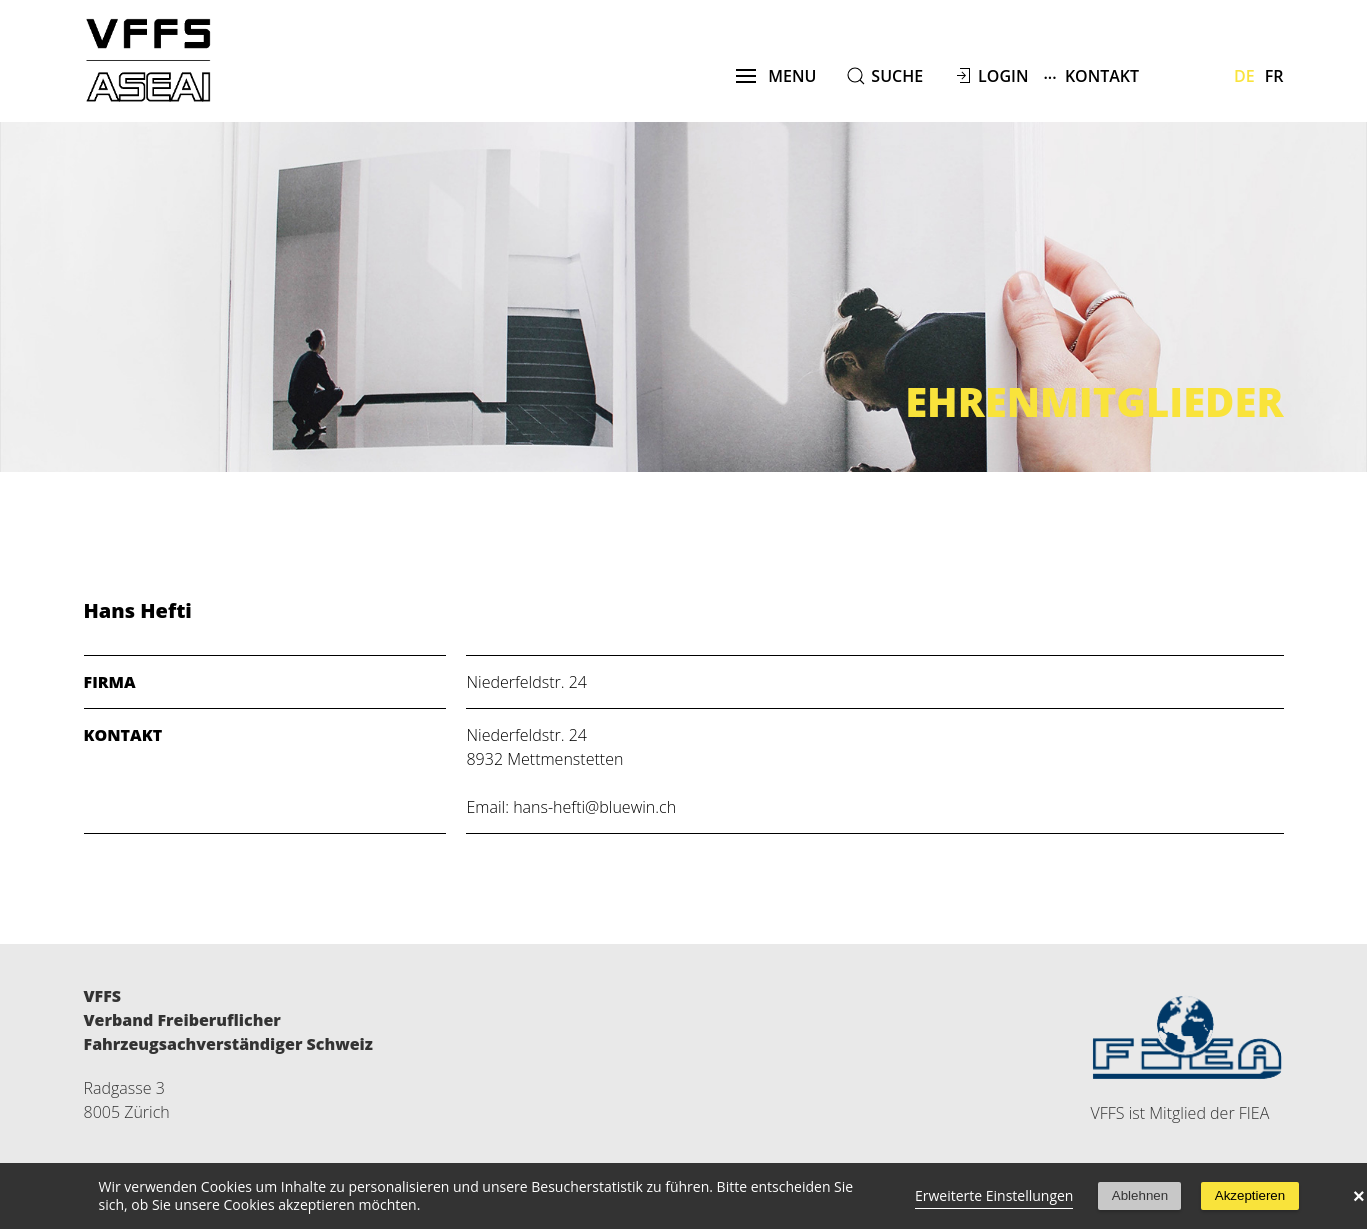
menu (776, 76)
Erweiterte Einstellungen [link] (994, 1195)
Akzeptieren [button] (1250, 1195)
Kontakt (1091, 75)
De (1244, 76)
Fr (1274, 76)
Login (1003, 76)
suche (897, 76)
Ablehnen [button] (1140, 1195)
